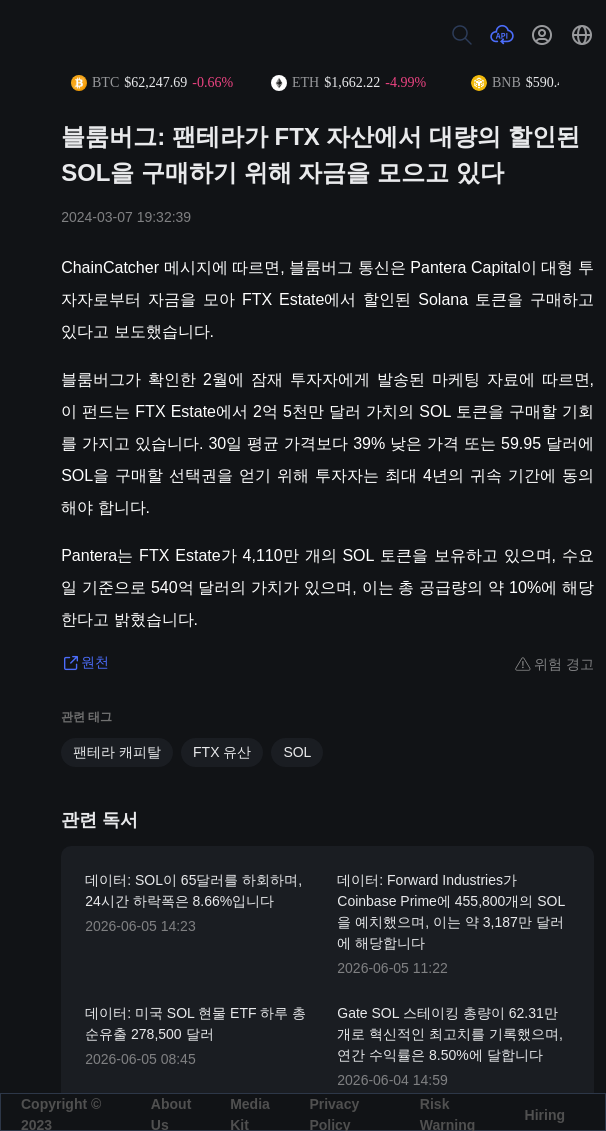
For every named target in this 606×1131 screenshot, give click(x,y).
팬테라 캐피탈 (117, 752)
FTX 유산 (222, 752)
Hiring (545, 1115)
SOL (297, 752)
